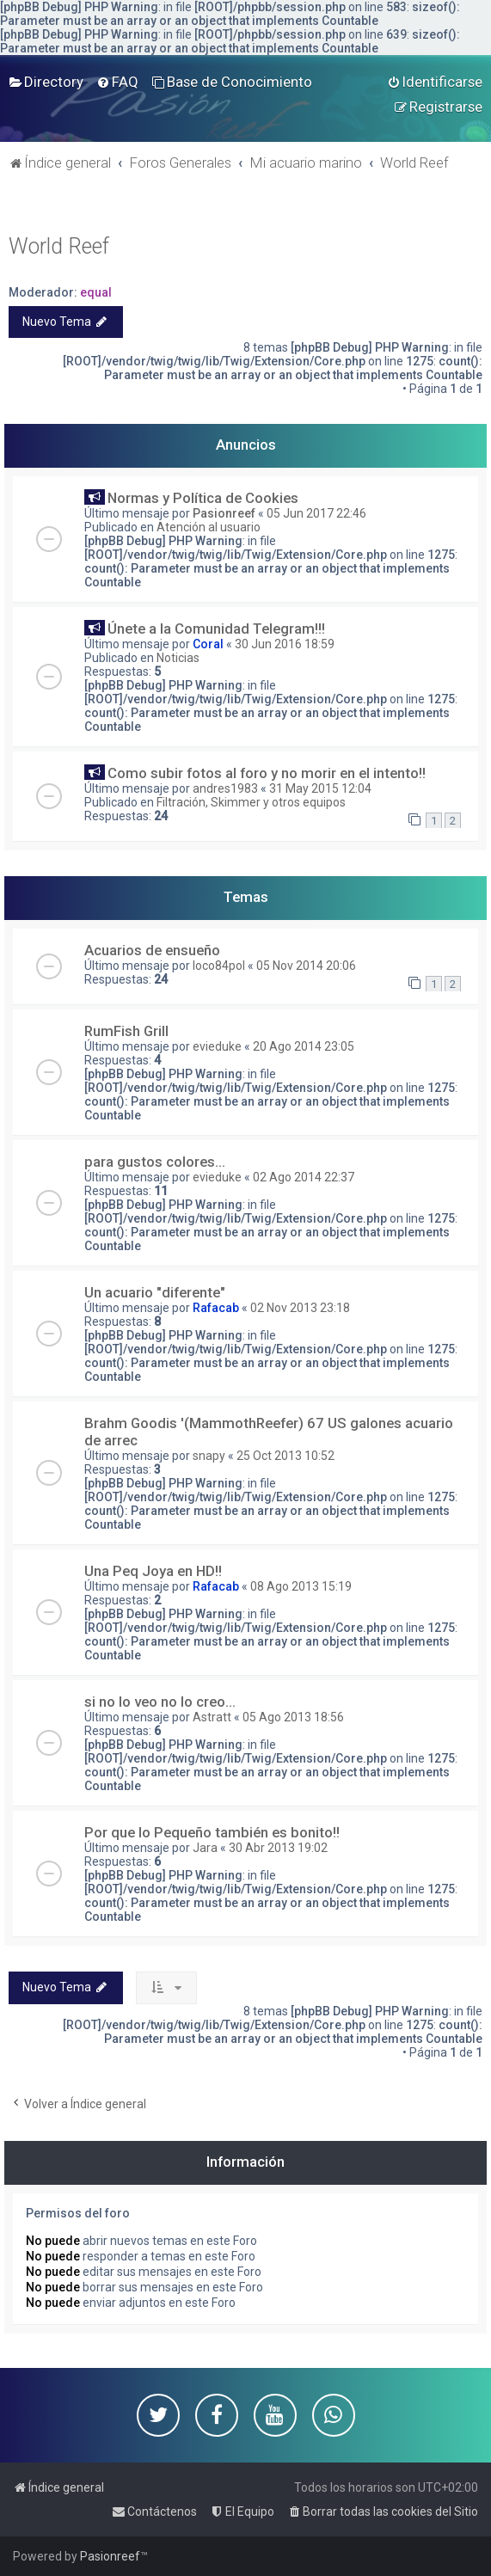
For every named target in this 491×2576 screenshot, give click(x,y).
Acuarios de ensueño (152, 950)
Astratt (212, 1717)
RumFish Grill (126, 1031)
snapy (209, 1456)
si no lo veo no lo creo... (160, 1701)
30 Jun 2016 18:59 (284, 644)
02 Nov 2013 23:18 (300, 1308)
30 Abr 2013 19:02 (278, 1848)
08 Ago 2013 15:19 (301, 1586)
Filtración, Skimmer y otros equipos (251, 802)
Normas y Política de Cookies (202, 497)
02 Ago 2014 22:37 (303, 1177)
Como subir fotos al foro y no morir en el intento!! (266, 773)
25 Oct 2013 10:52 (285, 1456)
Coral (208, 644)
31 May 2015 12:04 (320, 788)
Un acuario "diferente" (154, 1292)
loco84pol (219, 965)
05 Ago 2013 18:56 (293, 1717)
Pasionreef (224, 513)
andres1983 (225, 788)
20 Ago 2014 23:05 (303, 1046)
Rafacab (216, 1308)
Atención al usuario (209, 527)
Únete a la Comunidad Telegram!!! (216, 628)
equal (96, 292)
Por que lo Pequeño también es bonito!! (212, 1832)
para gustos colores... (154, 1161)
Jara (205, 1848)
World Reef (59, 246)
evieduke (217, 1046)
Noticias (178, 658)
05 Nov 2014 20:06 (306, 965)
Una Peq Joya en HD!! (153, 1570)
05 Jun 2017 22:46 (316, 513)
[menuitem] (46, 82)
